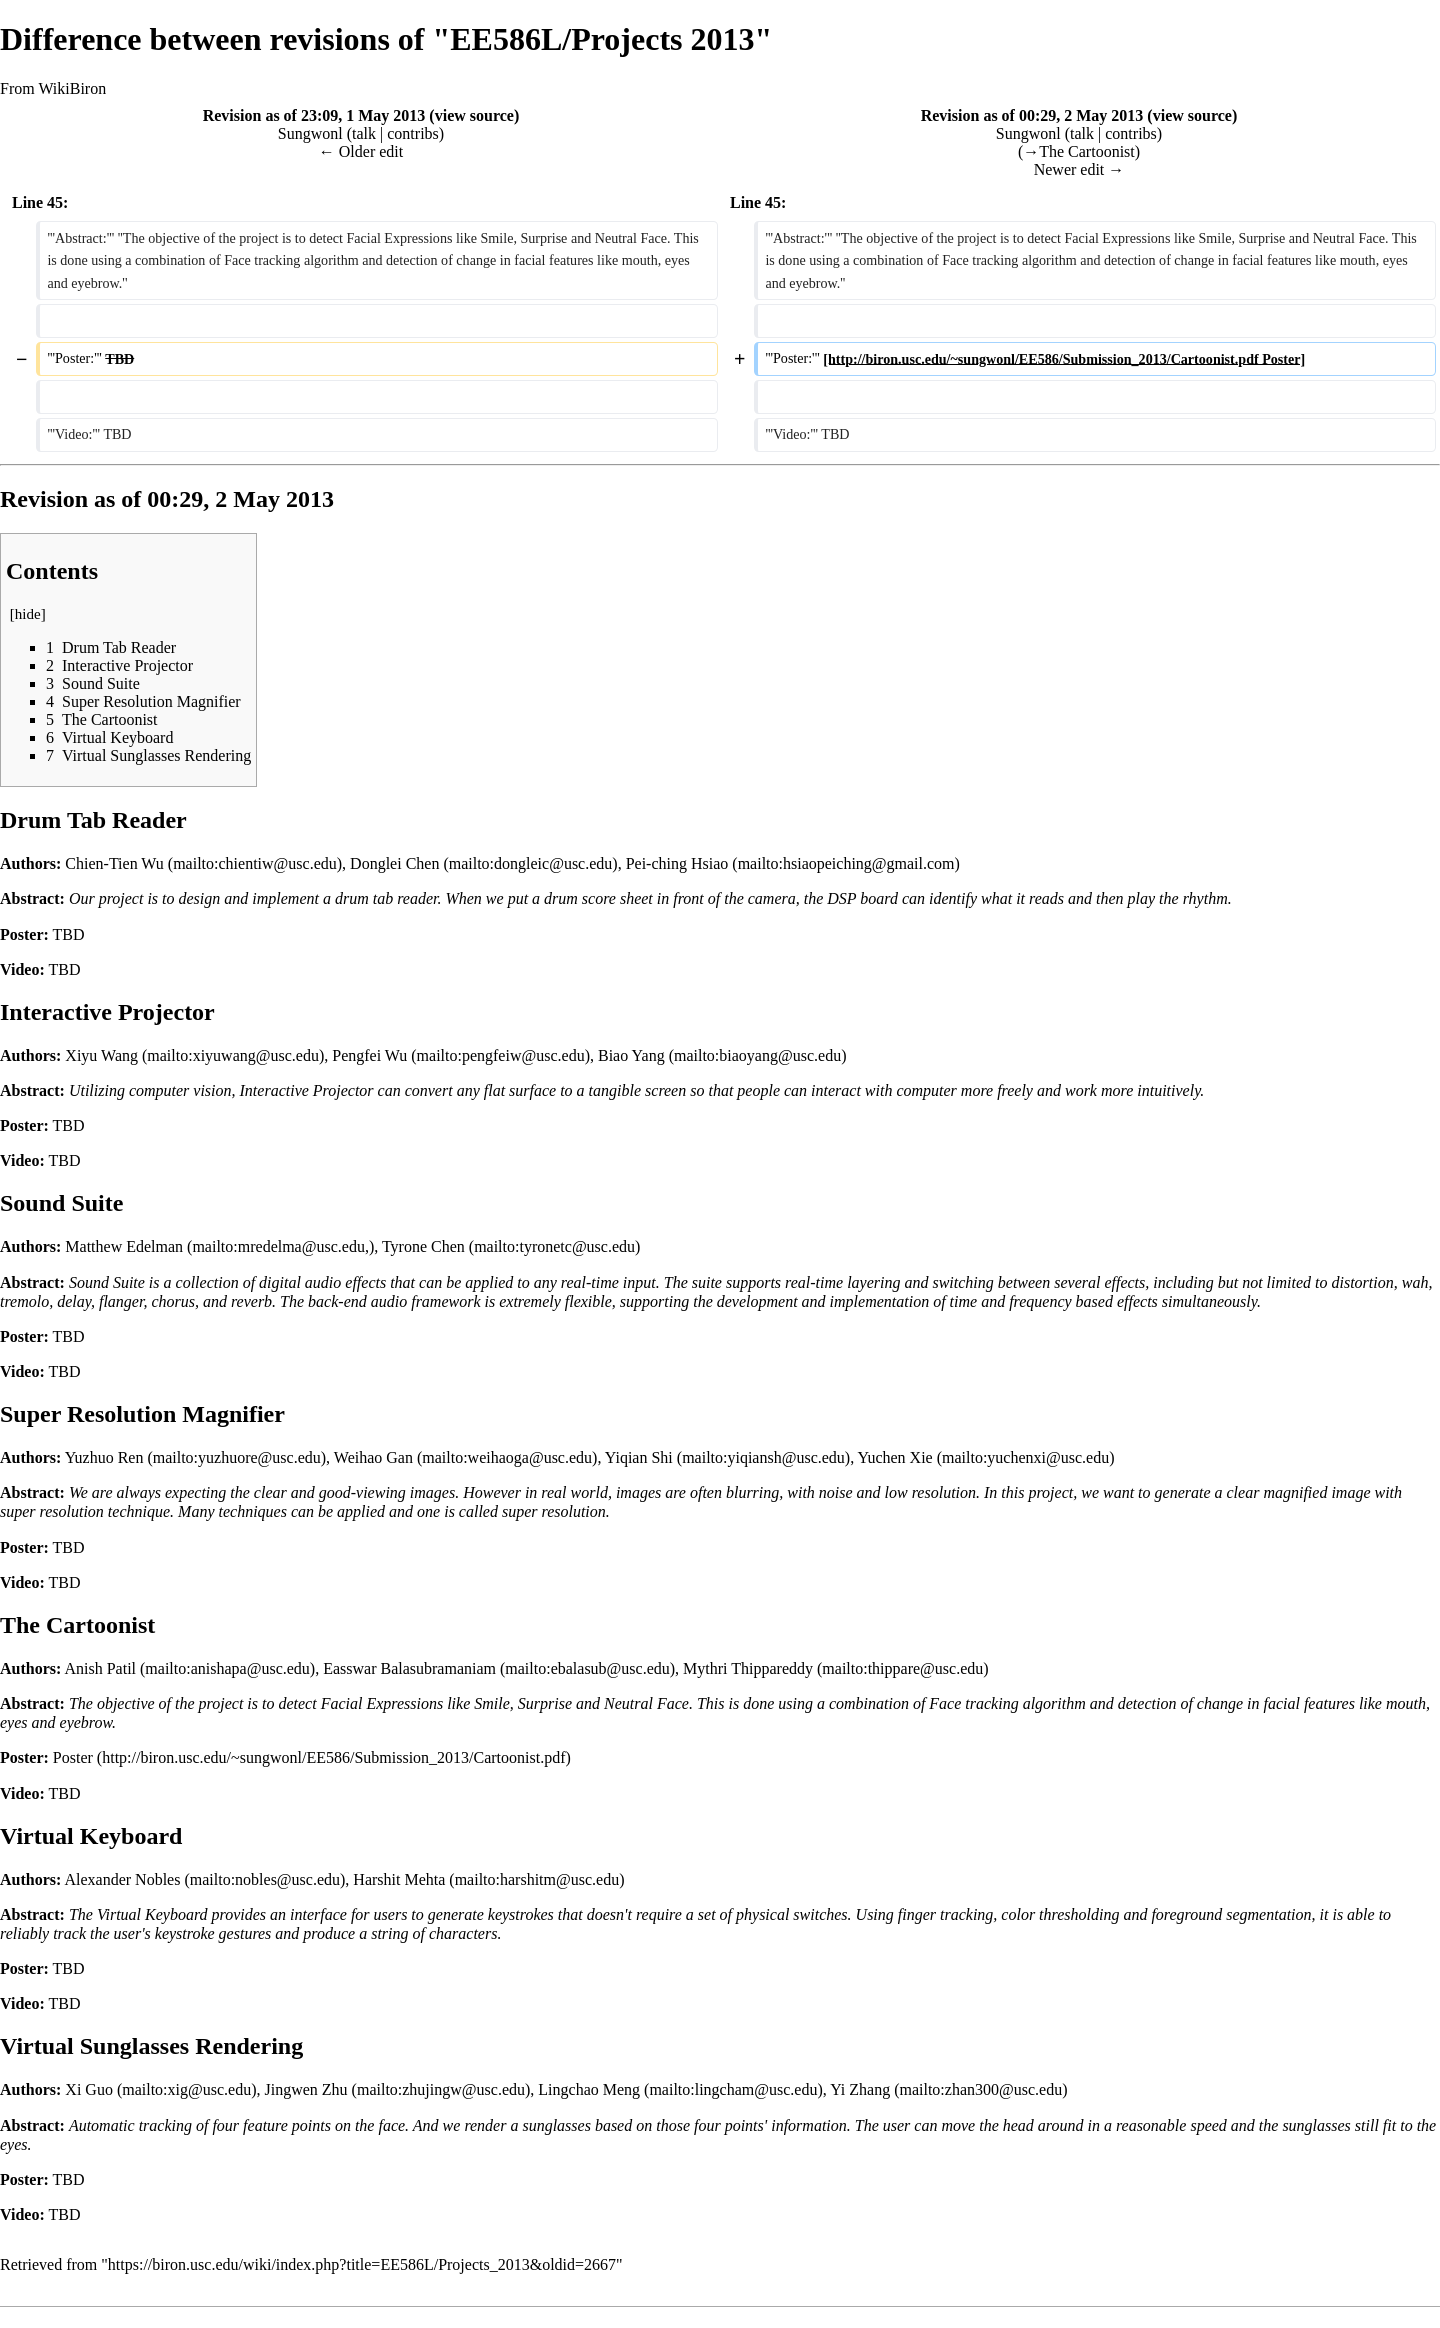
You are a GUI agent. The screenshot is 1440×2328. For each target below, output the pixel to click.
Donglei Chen (394, 863)
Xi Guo (89, 2089)
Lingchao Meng (589, 2089)
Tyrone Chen (423, 1246)
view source (474, 115)
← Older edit (361, 151)
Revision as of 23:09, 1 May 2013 (314, 115)
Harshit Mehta (399, 1879)
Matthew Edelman (124, 1246)
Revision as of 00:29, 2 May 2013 (1032, 115)
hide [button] (28, 614)
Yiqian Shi (639, 1457)
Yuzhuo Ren (104, 1457)
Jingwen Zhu (306, 2089)
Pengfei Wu (369, 1055)
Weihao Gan (373, 1457)
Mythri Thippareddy (748, 1668)
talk (364, 133)
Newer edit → (1079, 169)
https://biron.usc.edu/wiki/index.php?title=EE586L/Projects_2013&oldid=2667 (362, 2264)
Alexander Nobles (122, 1879)
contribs (413, 133)
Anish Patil (100, 1668)
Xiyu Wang (101, 1055)
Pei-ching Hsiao (677, 863)
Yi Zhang (860, 2089)
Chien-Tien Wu (114, 863)
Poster (73, 1757)
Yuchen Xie (895, 1457)
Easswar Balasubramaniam (409, 1668)
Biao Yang (631, 1055)
